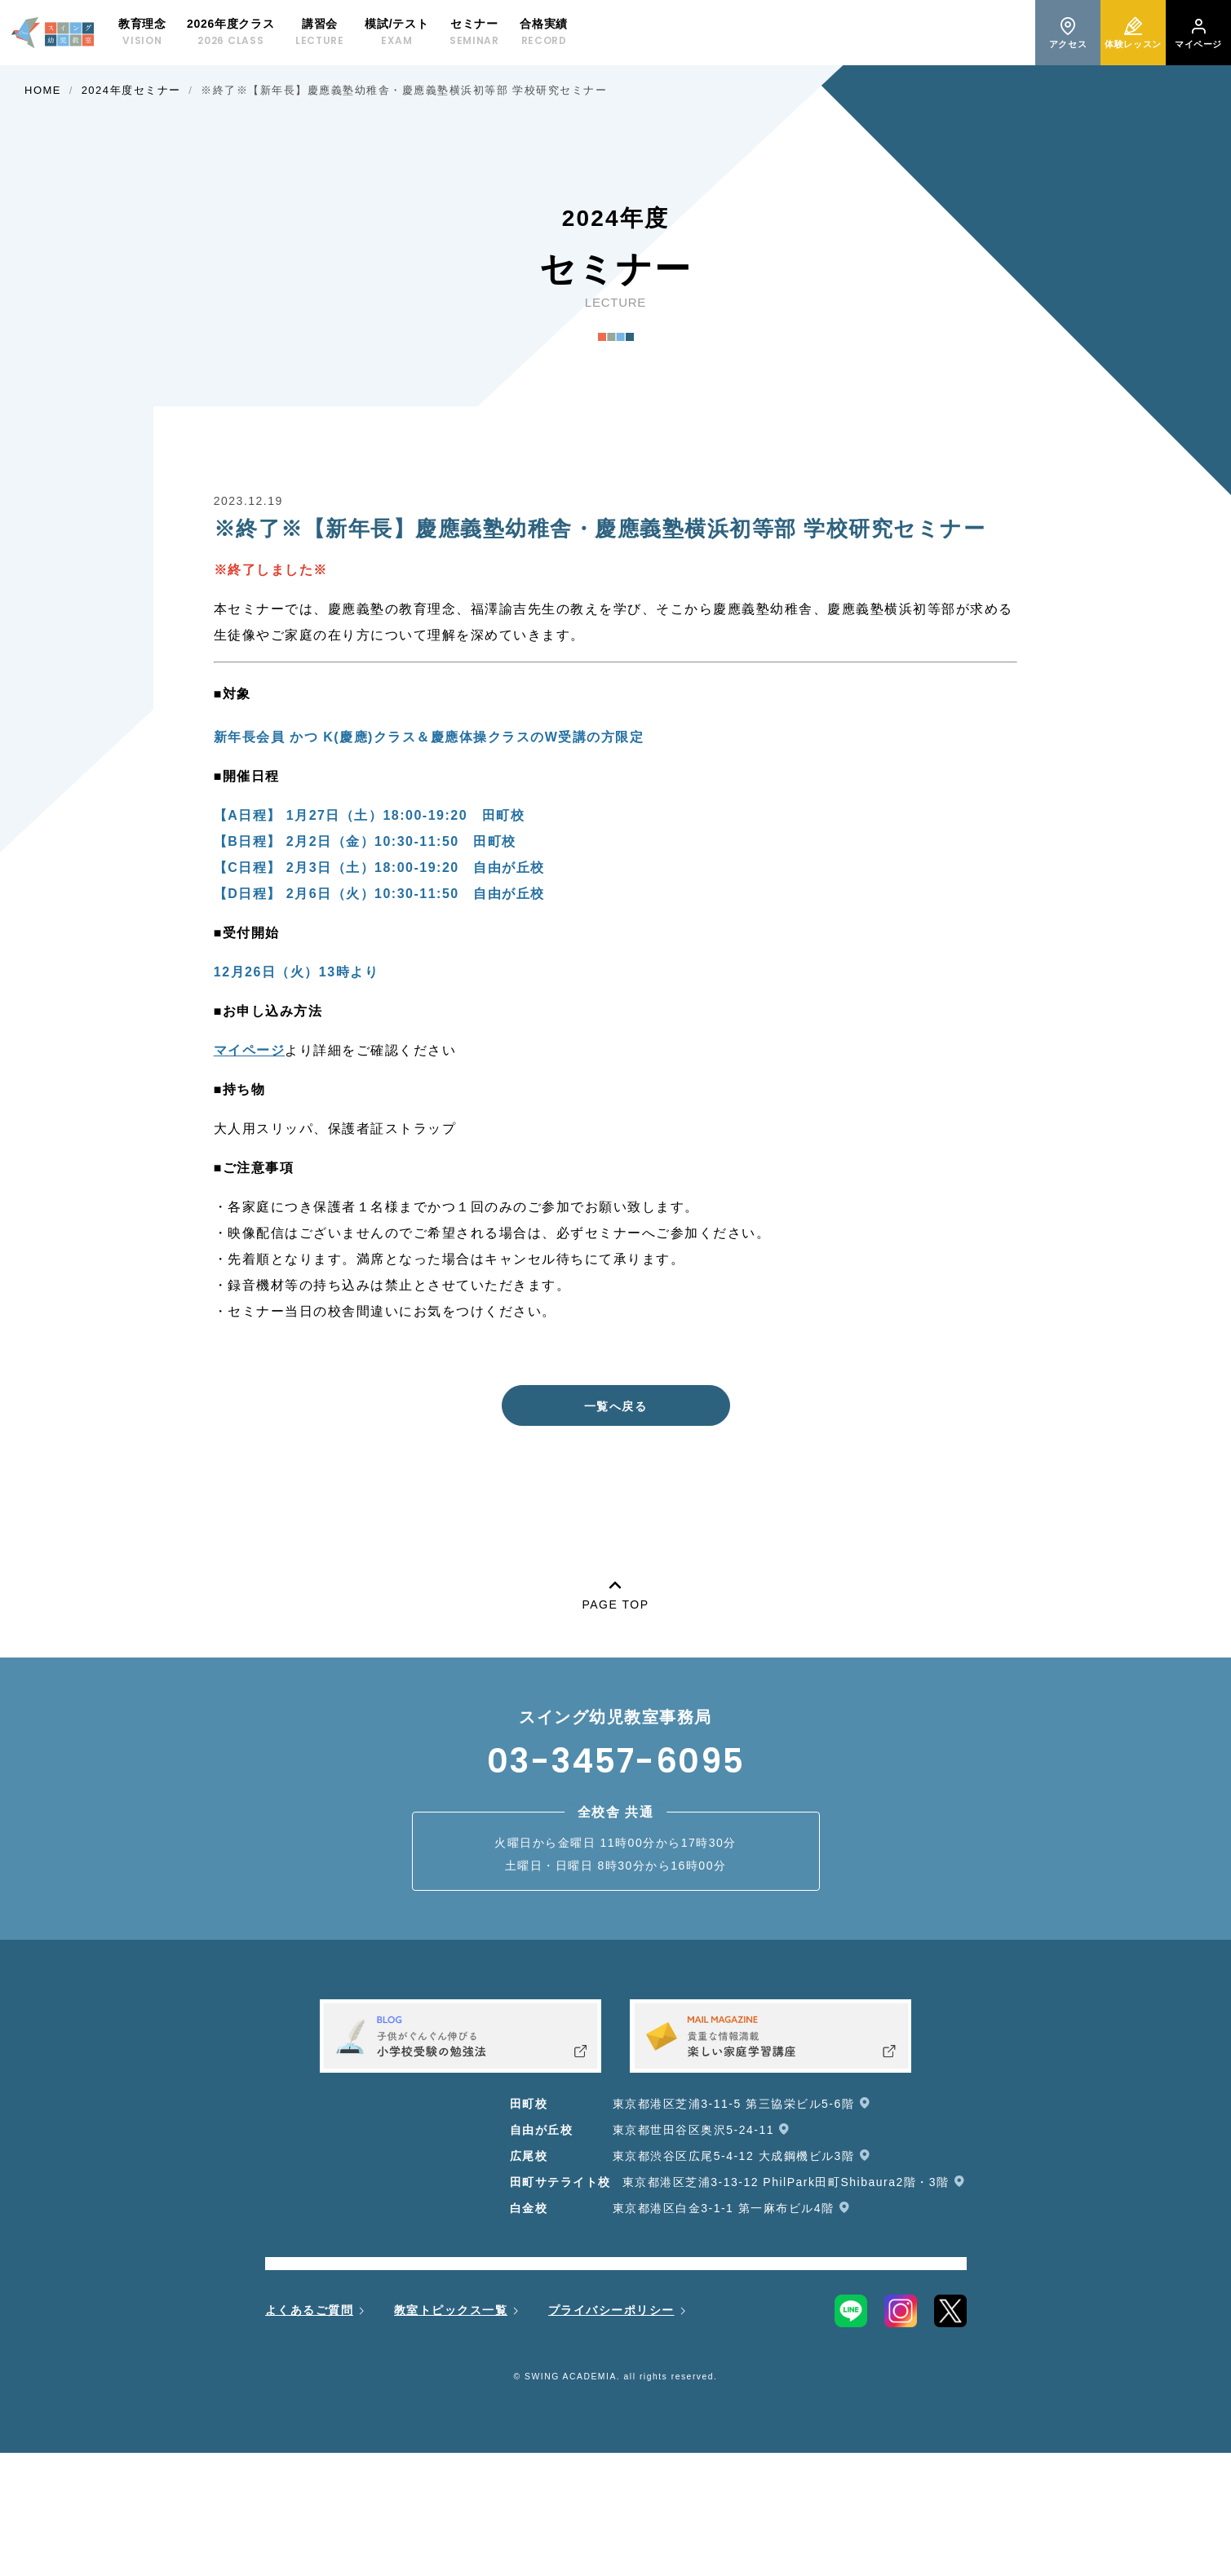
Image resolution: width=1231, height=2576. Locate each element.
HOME (42, 90)
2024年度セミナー (131, 90)
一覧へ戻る (616, 1406)
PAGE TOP (615, 1592)
